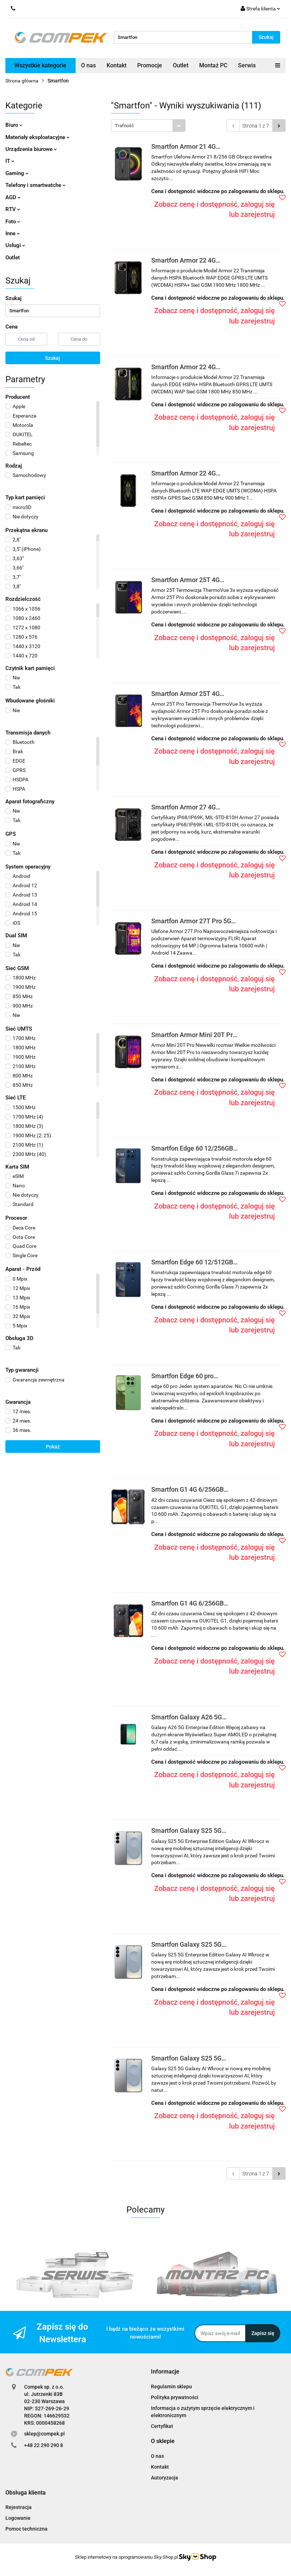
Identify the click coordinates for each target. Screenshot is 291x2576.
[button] (165, 2371)
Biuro (13, 125)
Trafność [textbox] (124, 125)
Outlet (180, 65)
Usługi (15, 245)
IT (9, 161)
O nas (88, 65)
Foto (12, 221)
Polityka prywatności (174, 2397)
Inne (12, 233)
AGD (13, 197)
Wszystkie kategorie (40, 65)
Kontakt (116, 65)
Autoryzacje (164, 2478)
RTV (12, 209)
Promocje (149, 65)
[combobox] (148, 125)
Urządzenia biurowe (31, 149)
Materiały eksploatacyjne (37, 137)
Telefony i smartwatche (35, 185)
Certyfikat (162, 2426)
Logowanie (18, 2518)
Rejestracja (18, 2507)
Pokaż (53, 1447)
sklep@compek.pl (44, 2434)
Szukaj (52, 358)
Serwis (247, 65)
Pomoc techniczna (26, 2529)
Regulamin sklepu (171, 2386)
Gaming (16, 173)
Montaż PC (213, 65)
